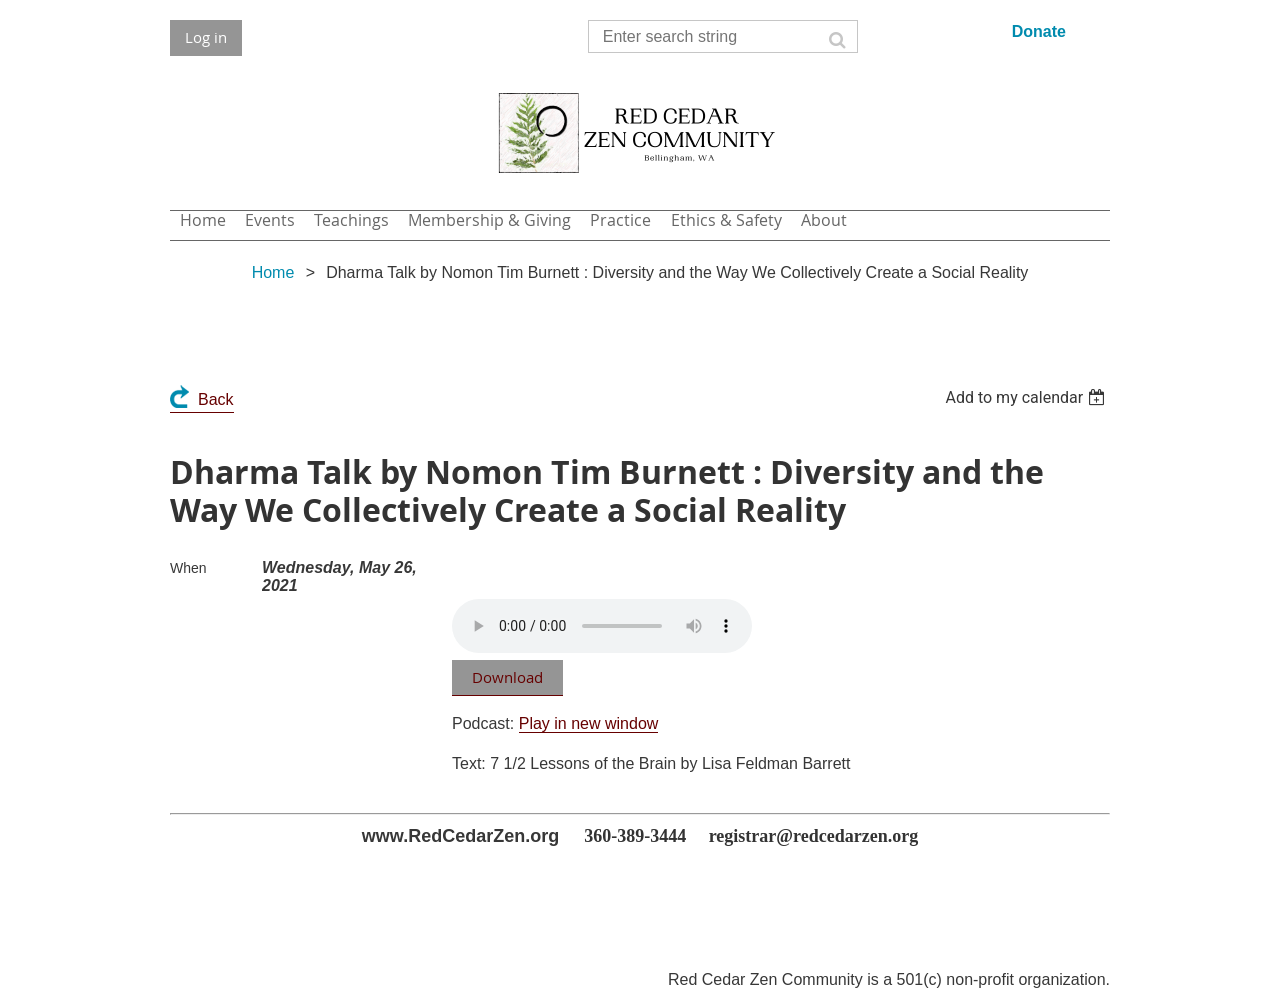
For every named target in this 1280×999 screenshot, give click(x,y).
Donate (1039, 31)
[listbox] (1027, 397)
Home (273, 272)
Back (216, 399)
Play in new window (589, 723)
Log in (206, 37)
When (188, 568)
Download (507, 677)
